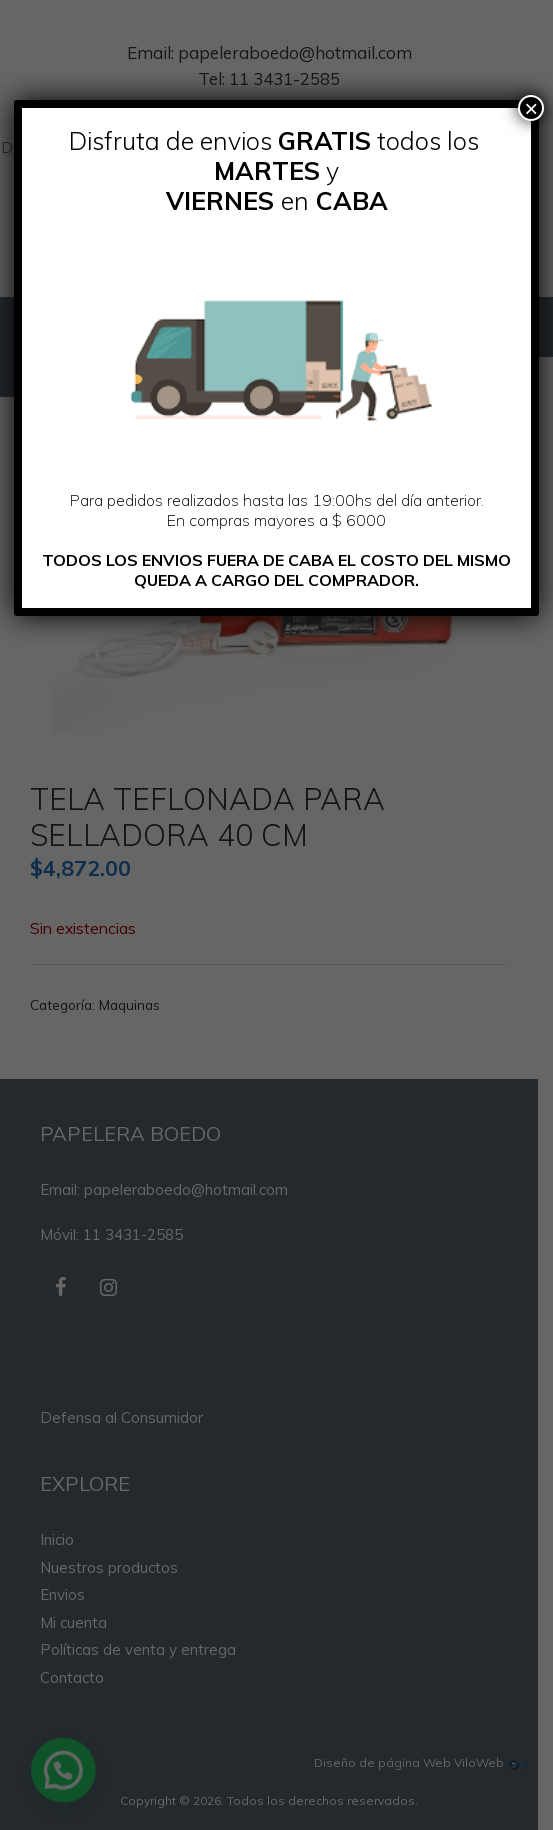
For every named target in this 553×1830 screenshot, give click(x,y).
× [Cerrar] (531, 108)
